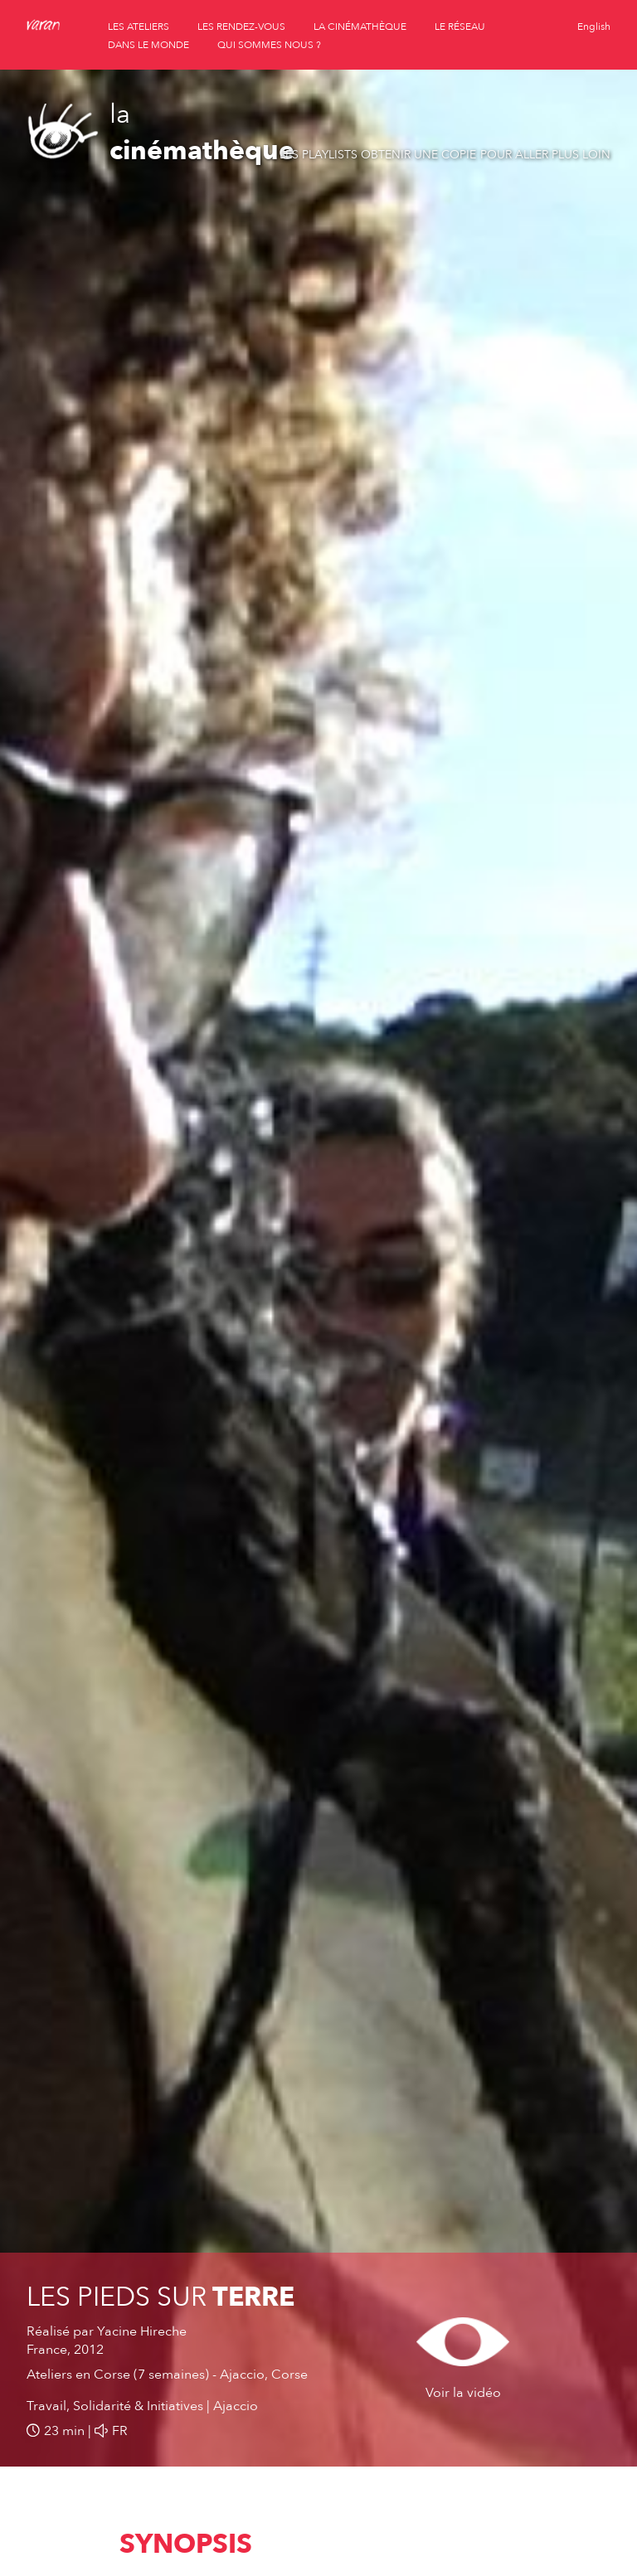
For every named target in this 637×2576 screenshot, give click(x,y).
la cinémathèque (360, 26)
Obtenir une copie (418, 155)
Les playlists (318, 155)
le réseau (460, 26)
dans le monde (148, 44)
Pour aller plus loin (545, 155)
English (593, 26)
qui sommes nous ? (269, 44)
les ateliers (138, 26)
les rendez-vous (241, 26)
